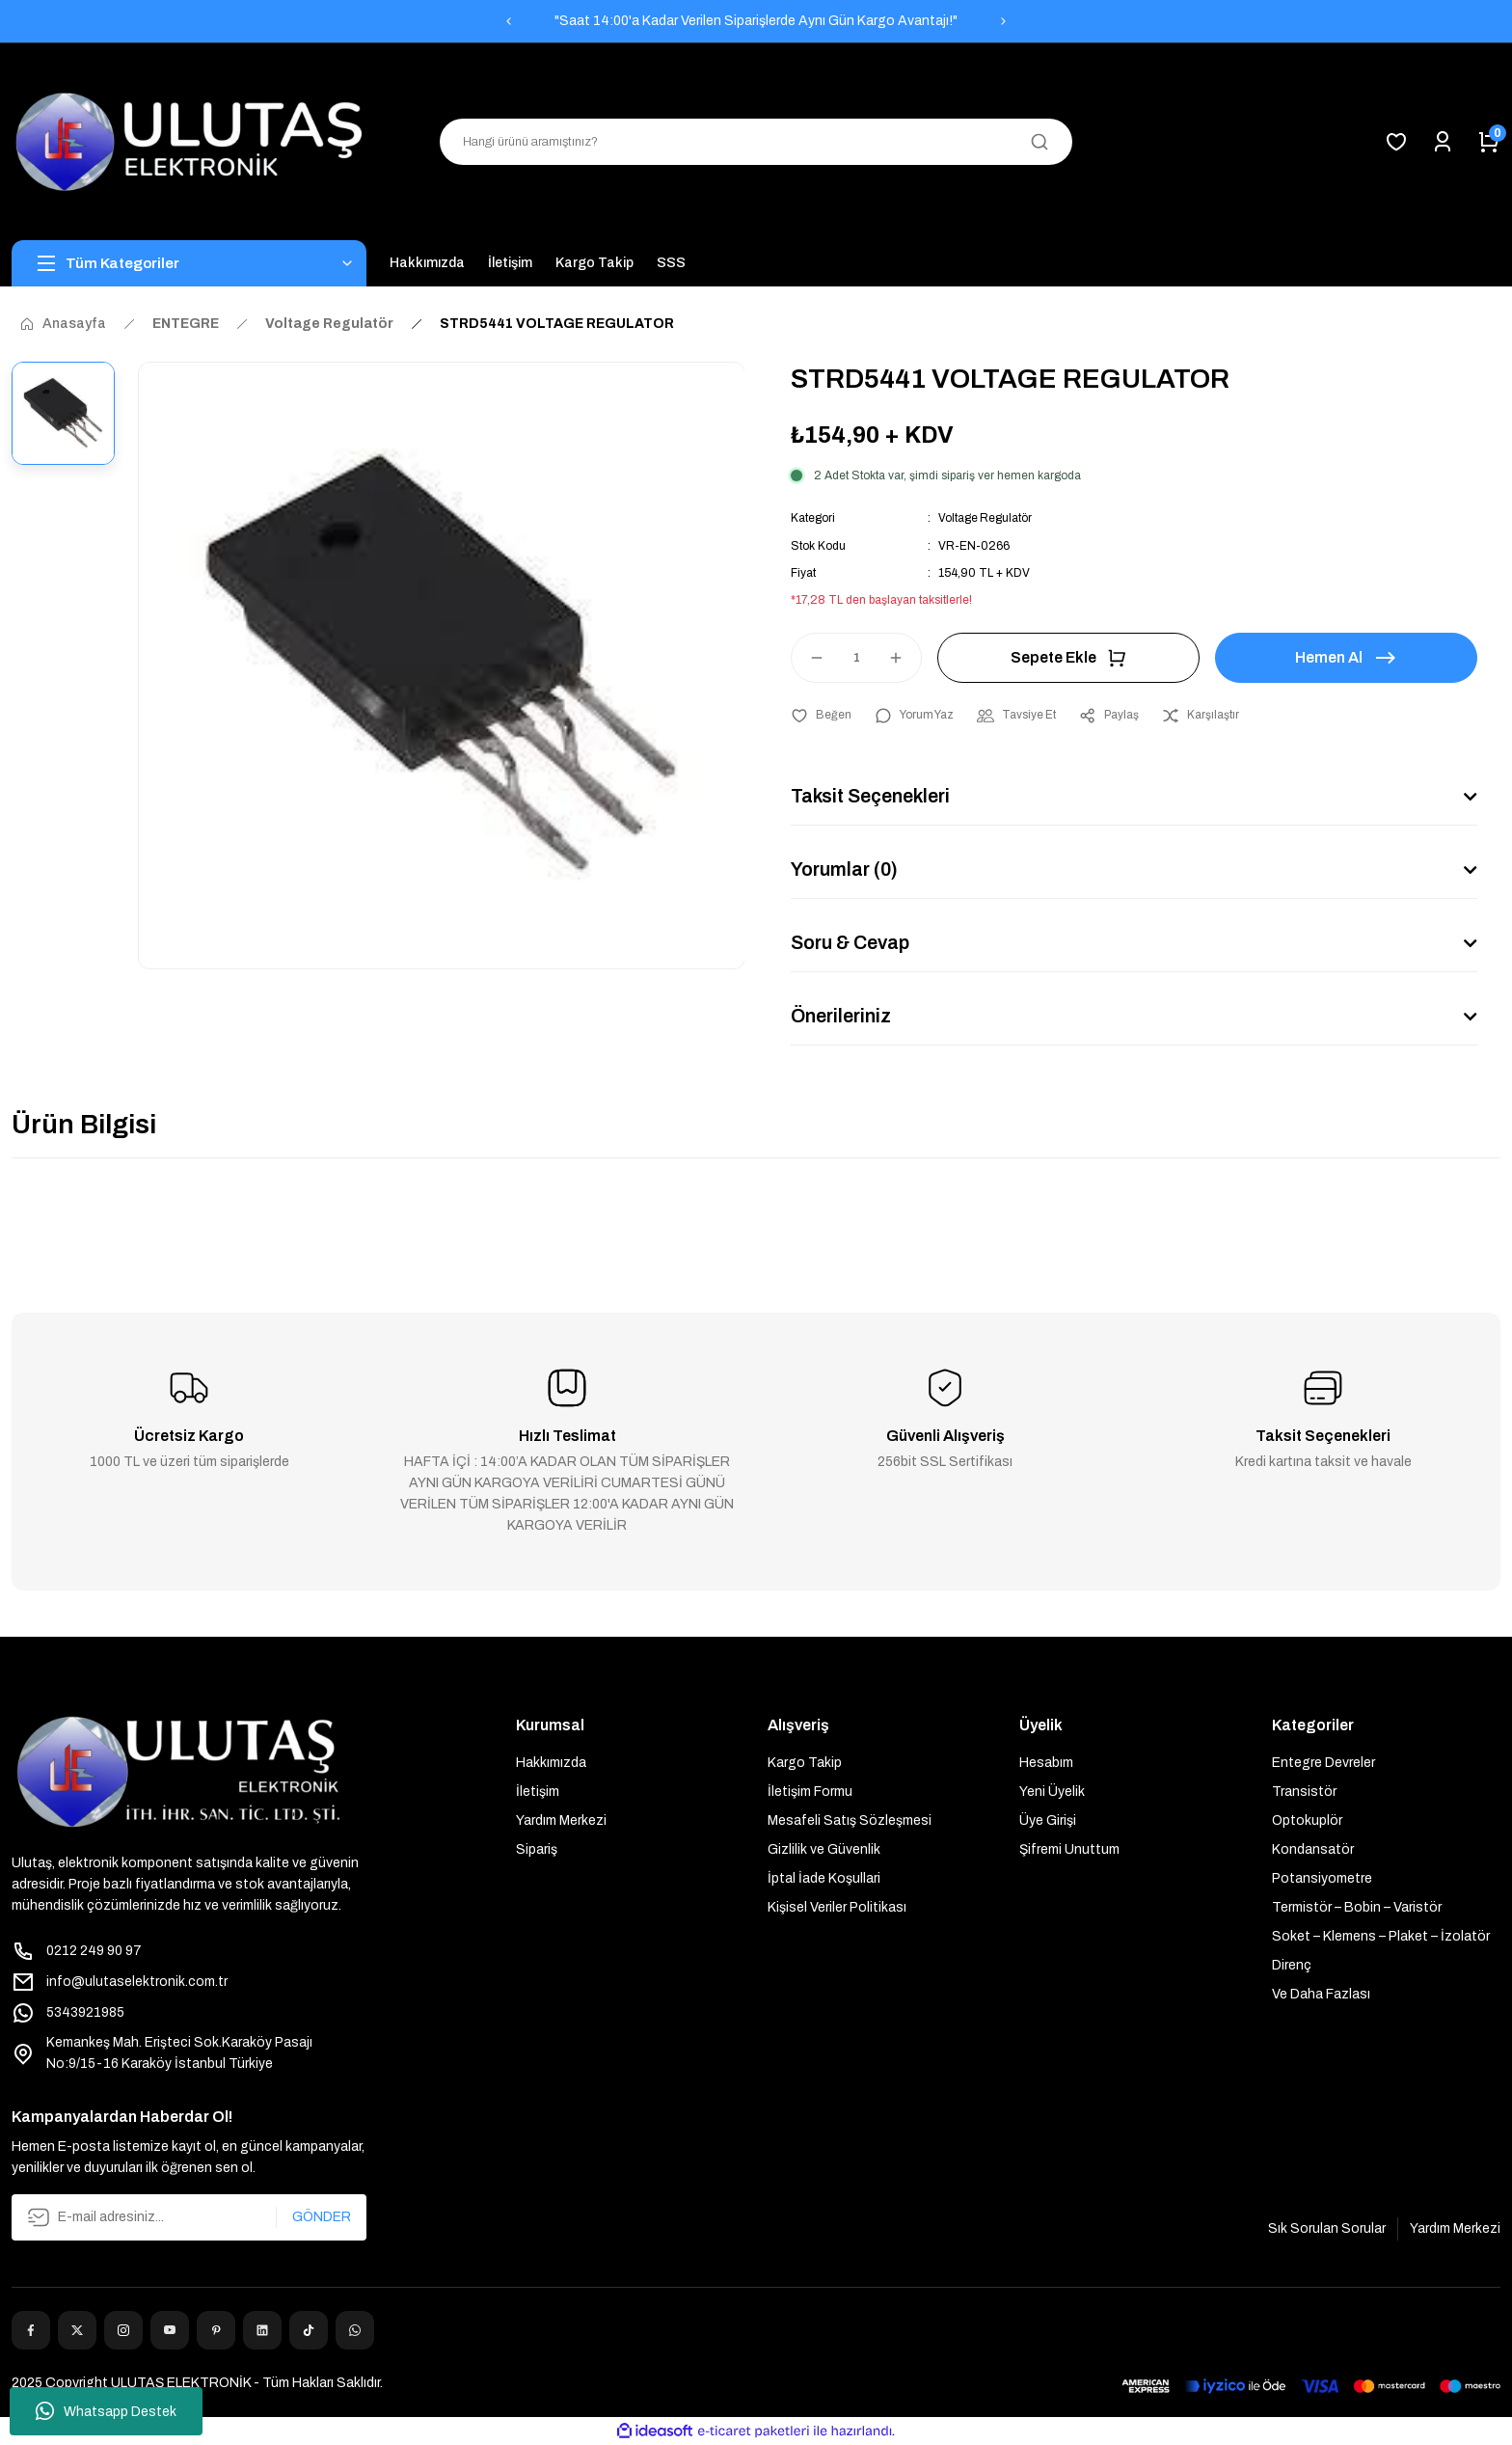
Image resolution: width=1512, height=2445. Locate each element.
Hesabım (1046, 1761)
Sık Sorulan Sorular (1327, 2227)
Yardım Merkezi (561, 1819)
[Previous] (508, 21)
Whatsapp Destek (106, 2411)
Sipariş (536, 1848)
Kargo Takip (805, 1761)
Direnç (1291, 1964)
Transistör (1304, 1790)
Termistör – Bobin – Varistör (1357, 1906)
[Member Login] (1442, 141)
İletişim (537, 1790)
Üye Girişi (1047, 1819)
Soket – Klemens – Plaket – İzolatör (1381, 1935)
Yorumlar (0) (846, 869)
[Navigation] (189, 263)
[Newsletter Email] (189, 2216)
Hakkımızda (551, 1761)
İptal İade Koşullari (824, 1877)
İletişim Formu (810, 1790)
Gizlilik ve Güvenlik (824, 1848)
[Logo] (189, 141)
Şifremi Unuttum (1069, 1848)
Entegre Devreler (1323, 1761)
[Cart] (1488, 141)
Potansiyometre (1322, 1877)
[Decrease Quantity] (808, 657)
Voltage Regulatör (985, 518)
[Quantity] (856, 657)
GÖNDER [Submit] (321, 2216)
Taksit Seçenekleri (872, 795)
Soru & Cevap (851, 942)
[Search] (756, 142)
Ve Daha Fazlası (1321, 1993)
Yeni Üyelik (1052, 1790)
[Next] (1004, 21)
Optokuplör (1307, 1819)
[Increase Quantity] (904, 657)
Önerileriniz (842, 1015)
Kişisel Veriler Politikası (837, 1906)
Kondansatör (1313, 1848)
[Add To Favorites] (821, 714)
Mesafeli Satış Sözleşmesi (850, 1819)
